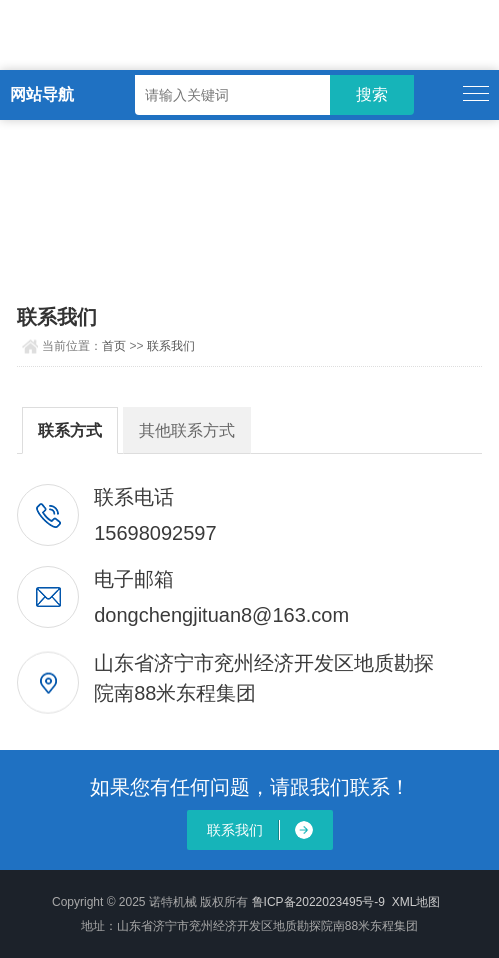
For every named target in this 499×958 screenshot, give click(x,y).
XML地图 (416, 902)
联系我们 (171, 346)
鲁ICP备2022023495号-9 (318, 902)
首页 (114, 346)
